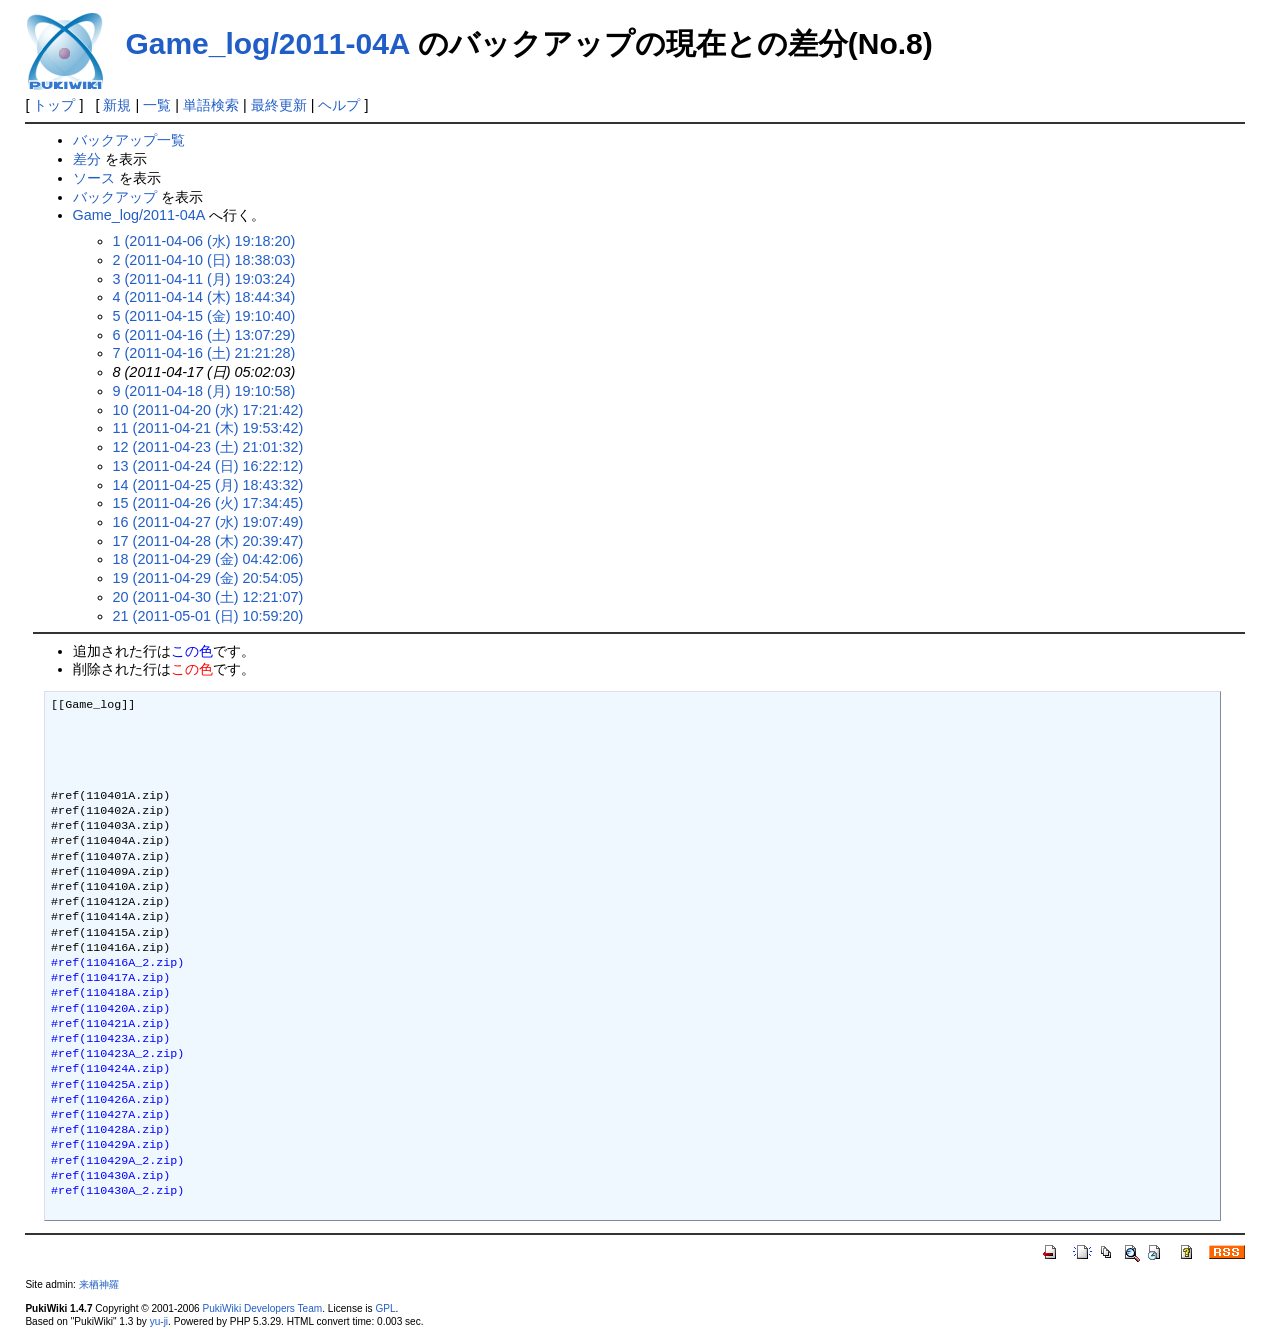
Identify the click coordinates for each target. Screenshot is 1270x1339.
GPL (385, 1308)
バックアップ (115, 197)
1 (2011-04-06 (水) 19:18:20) (204, 241)
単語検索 (211, 105)
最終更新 (279, 105)
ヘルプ (339, 105)
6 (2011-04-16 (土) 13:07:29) (204, 335)
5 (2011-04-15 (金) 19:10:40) (204, 316)
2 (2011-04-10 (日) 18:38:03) (204, 260)
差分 (87, 159)
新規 (117, 105)
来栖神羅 (99, 1284)
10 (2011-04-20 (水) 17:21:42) (208, 410)
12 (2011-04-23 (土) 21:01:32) (208, 447)
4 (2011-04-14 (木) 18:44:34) (204, 297)
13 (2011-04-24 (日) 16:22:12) (208, 466)
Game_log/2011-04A (267, 43)
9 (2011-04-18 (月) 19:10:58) (204, 391)
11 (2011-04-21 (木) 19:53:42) (208, 428)
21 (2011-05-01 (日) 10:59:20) (208, 616)
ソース (94, 178)
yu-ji (159, 1321)
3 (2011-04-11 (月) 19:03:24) (204, 279)
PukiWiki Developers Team (263, 1308)
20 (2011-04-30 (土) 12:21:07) (208, 597)
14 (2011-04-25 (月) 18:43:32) (208, 485)
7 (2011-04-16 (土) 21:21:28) (204, 353)
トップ (54, 105)
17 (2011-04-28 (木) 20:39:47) (208, 541)
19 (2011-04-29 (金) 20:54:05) (208, 578)
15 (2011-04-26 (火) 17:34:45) (208, 503)
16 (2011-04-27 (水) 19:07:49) (208, 522)
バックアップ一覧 (129, 140)
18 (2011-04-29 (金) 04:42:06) (208, 559)
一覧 (157, 105)
